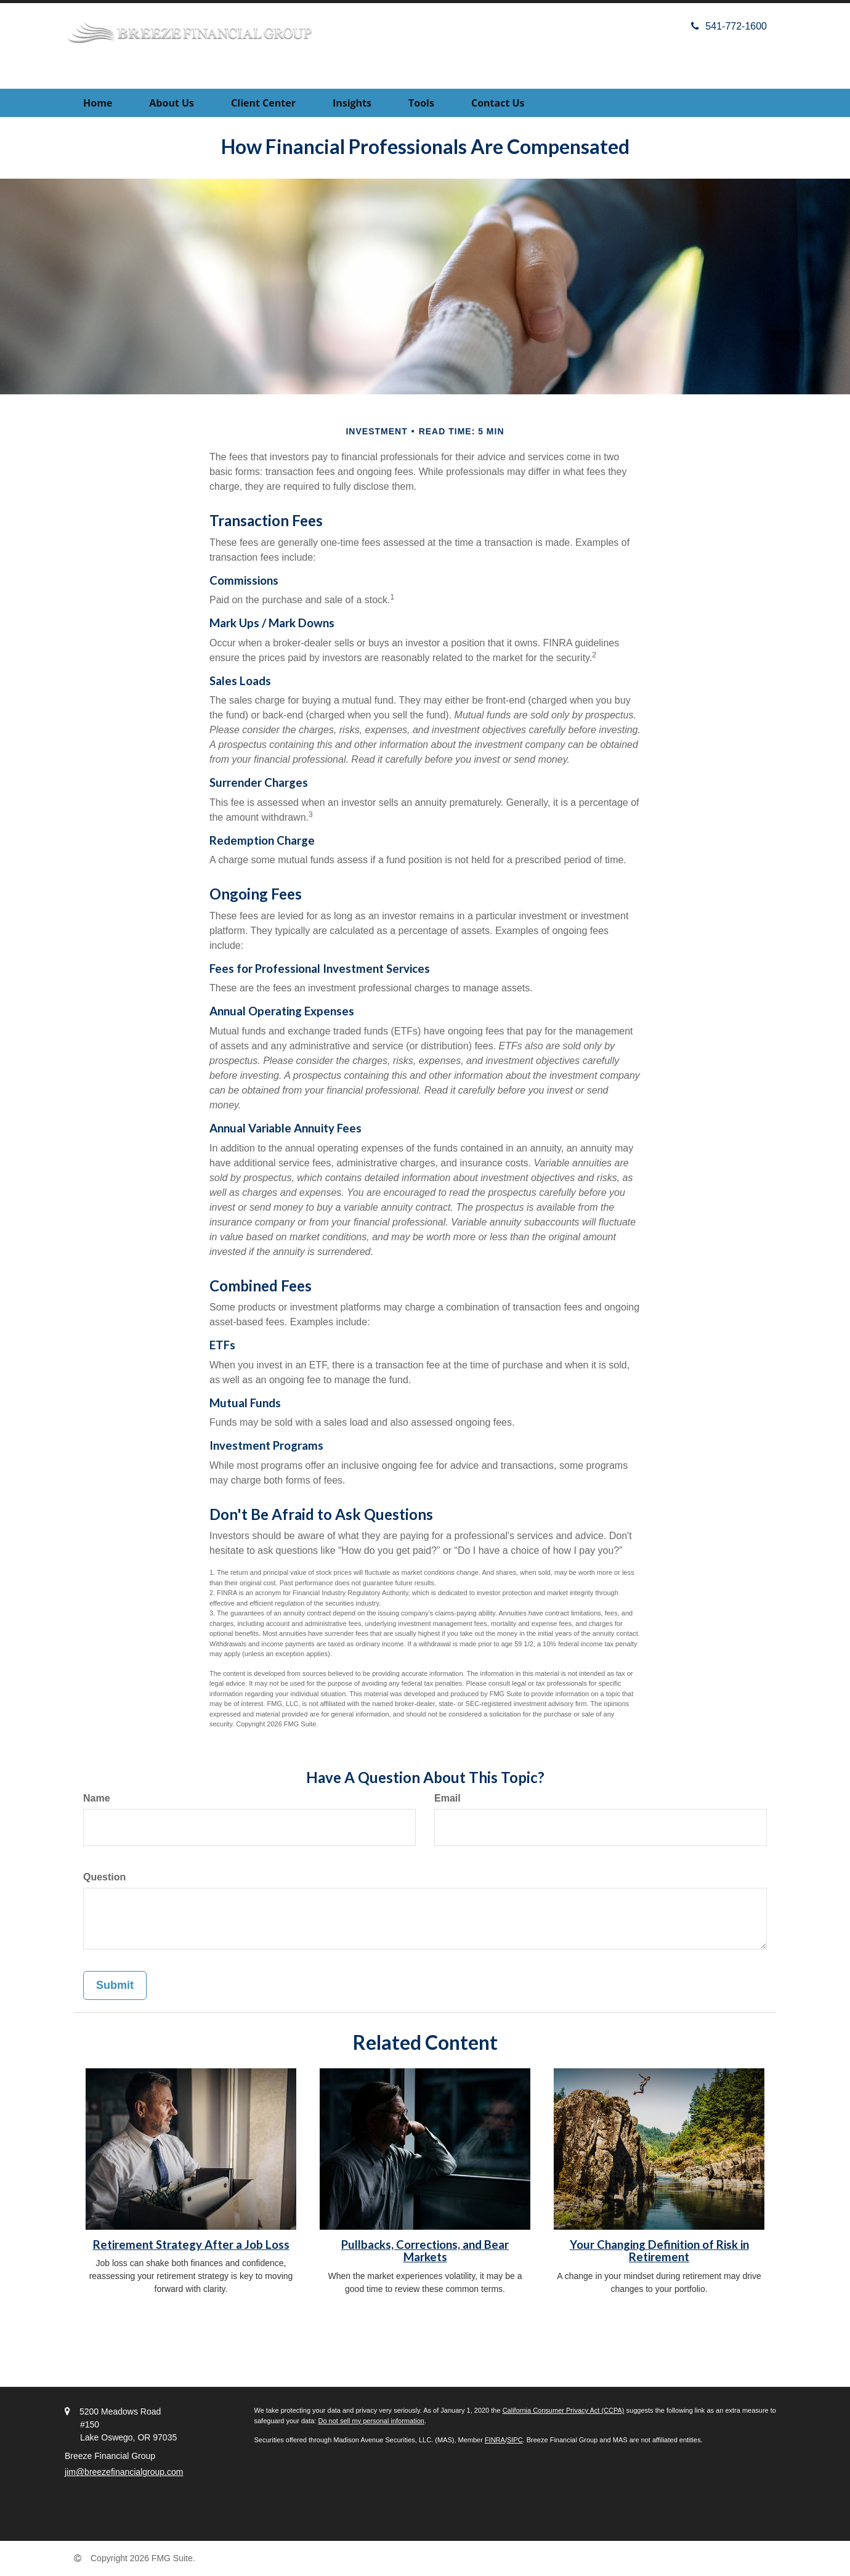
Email (447, 1798)
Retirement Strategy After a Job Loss (191, 2244)
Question (104, 1877)
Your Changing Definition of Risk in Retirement (659, 2251)
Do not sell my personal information (371, 2420)
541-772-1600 (729, 26)
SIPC (515, 2440)
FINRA (495, 2440)
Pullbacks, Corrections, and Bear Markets (425, 2251)
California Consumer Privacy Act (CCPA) (564, 2410)
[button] (171, 103)
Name (96, 1798)
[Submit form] (115, 1986)
